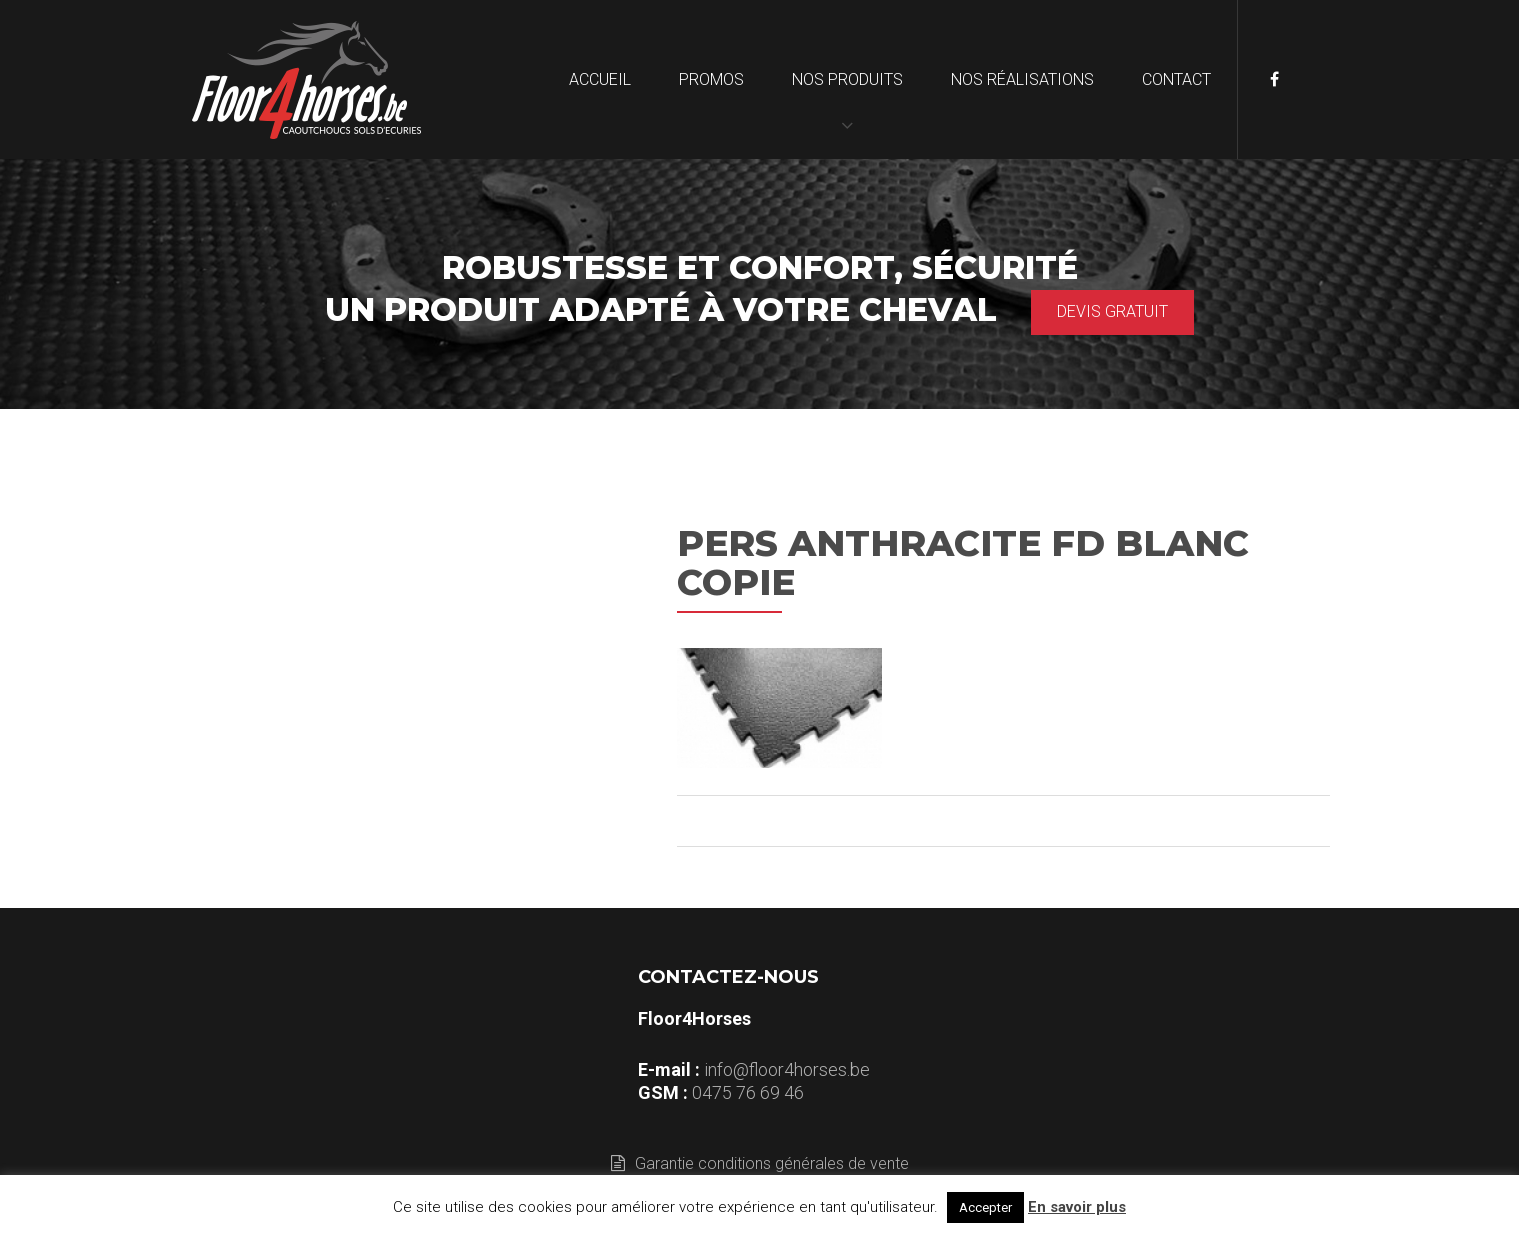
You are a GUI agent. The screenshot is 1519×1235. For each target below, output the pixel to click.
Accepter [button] (985, 1207)
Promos (711, 79)
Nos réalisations (1022, 79)
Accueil (600, 79)
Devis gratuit (1112, 311)
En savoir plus (1077, 1207)
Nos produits (847, 79)
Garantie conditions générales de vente (760, 1163)
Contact (1176, 79)
